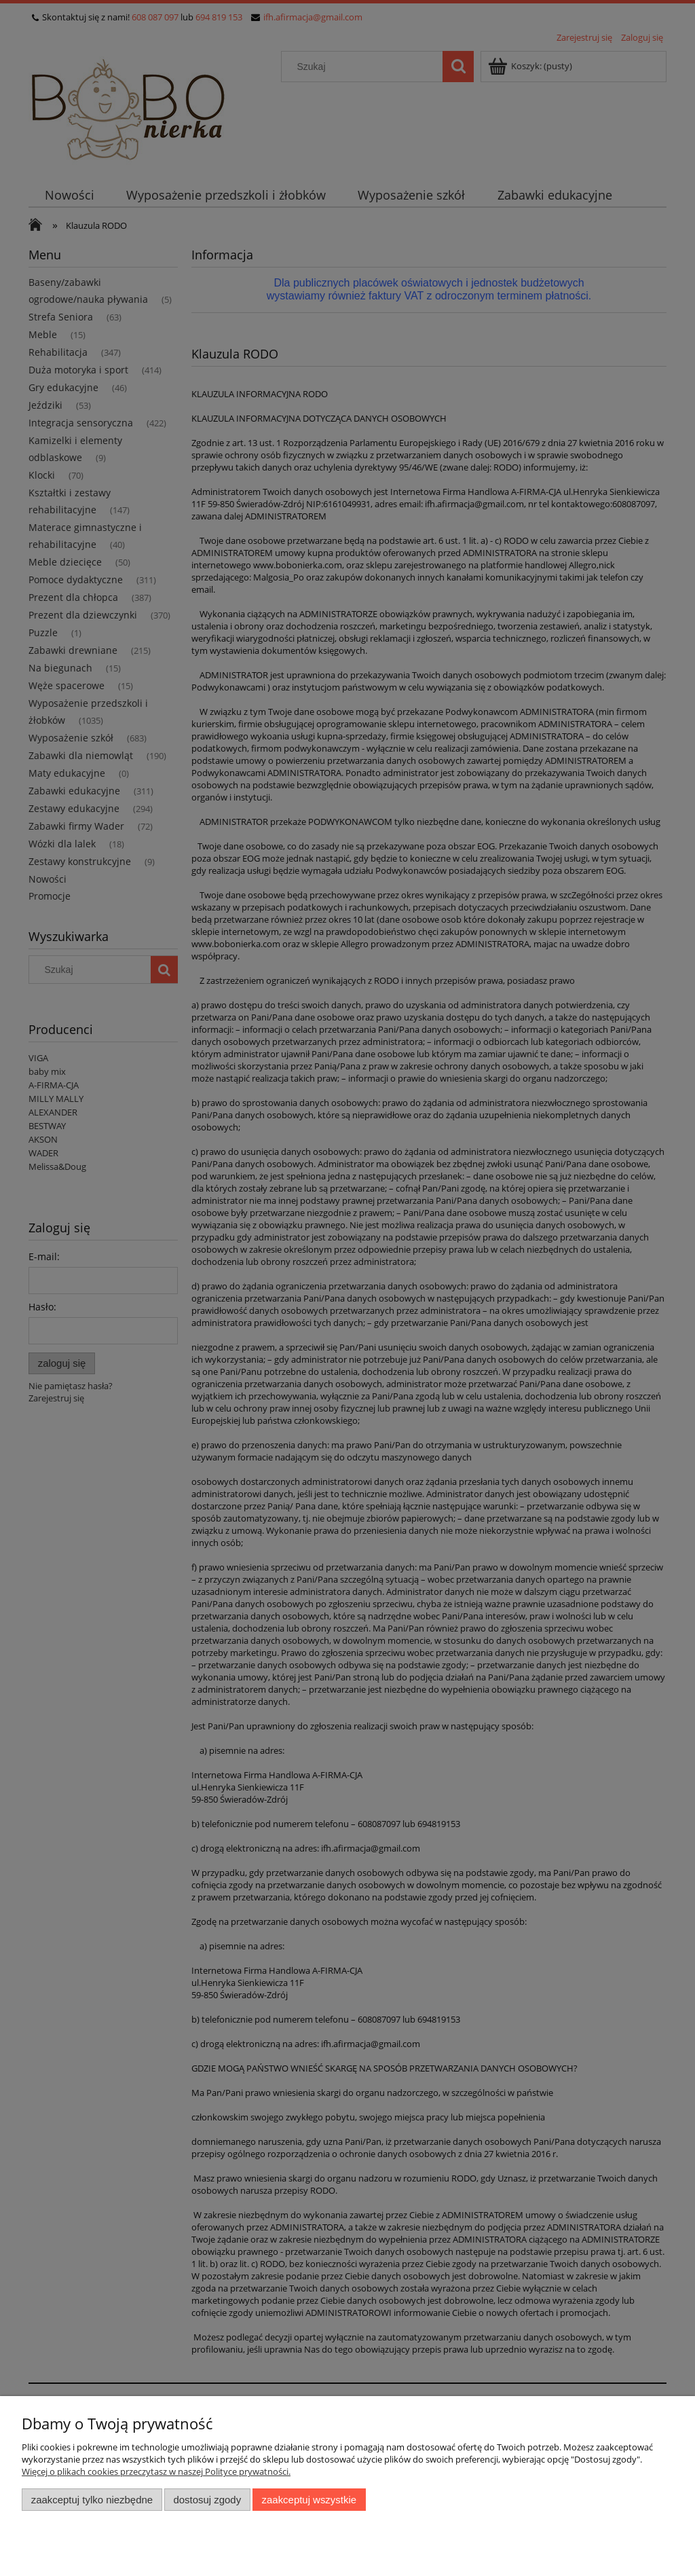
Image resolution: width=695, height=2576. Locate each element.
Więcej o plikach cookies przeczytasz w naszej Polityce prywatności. (156, 2471)
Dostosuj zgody (207, 2499)
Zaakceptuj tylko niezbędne (92, 2499)
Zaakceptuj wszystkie (309, 2499)
